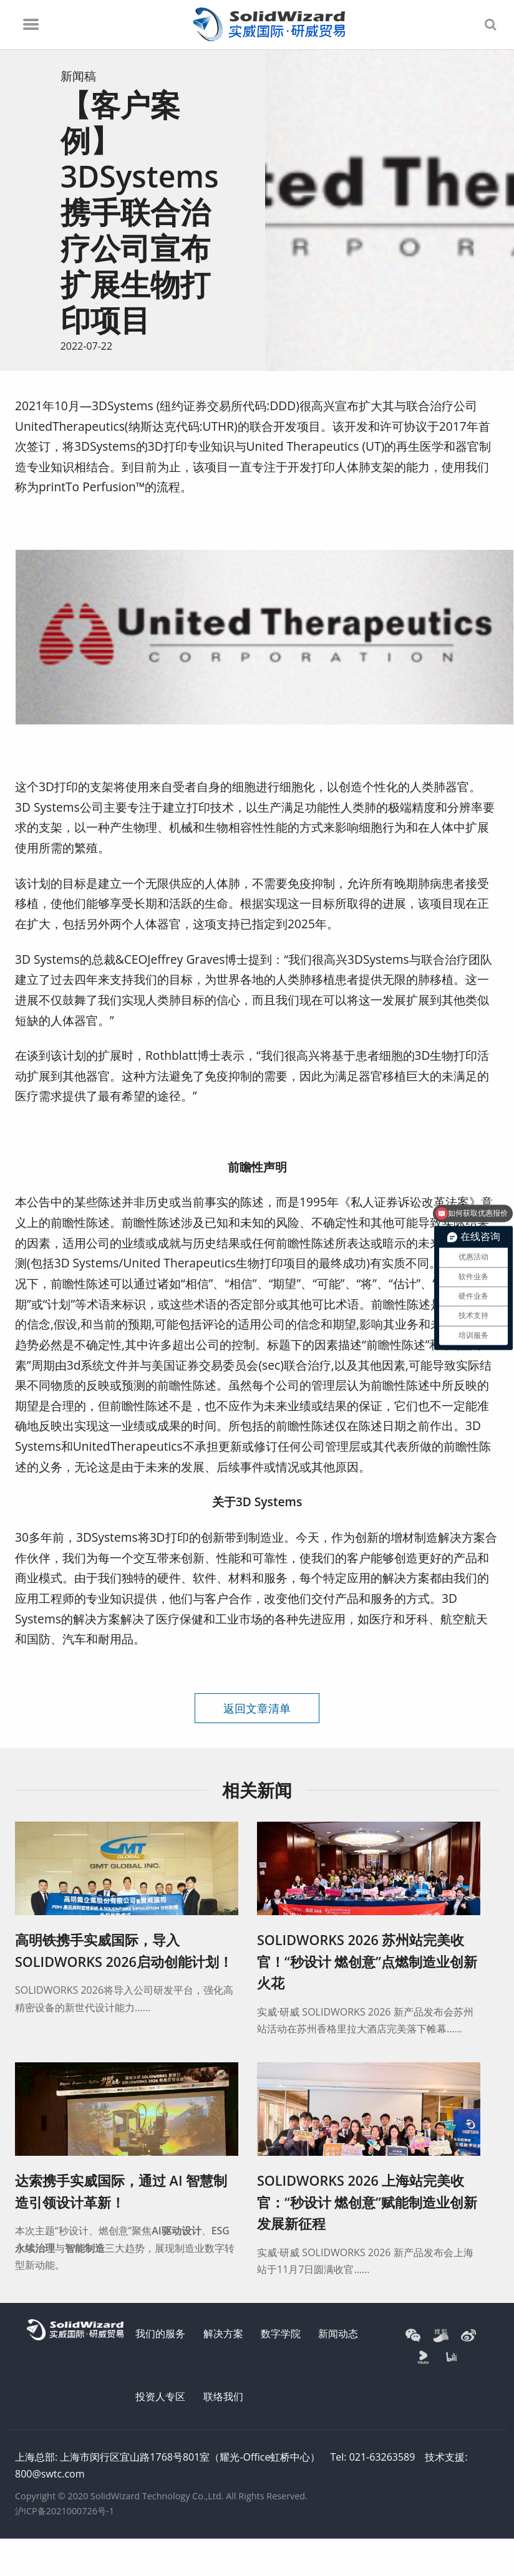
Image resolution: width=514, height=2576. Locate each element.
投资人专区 (160, 2396)
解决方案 (223, 2333)
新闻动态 (338, 2333)
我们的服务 (160, 2333)
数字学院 (281, 2333)
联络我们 (223, 2396)
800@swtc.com (49, 2474)
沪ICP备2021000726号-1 (64, 2511)
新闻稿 (78, 75)
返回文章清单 (257, 1708)
